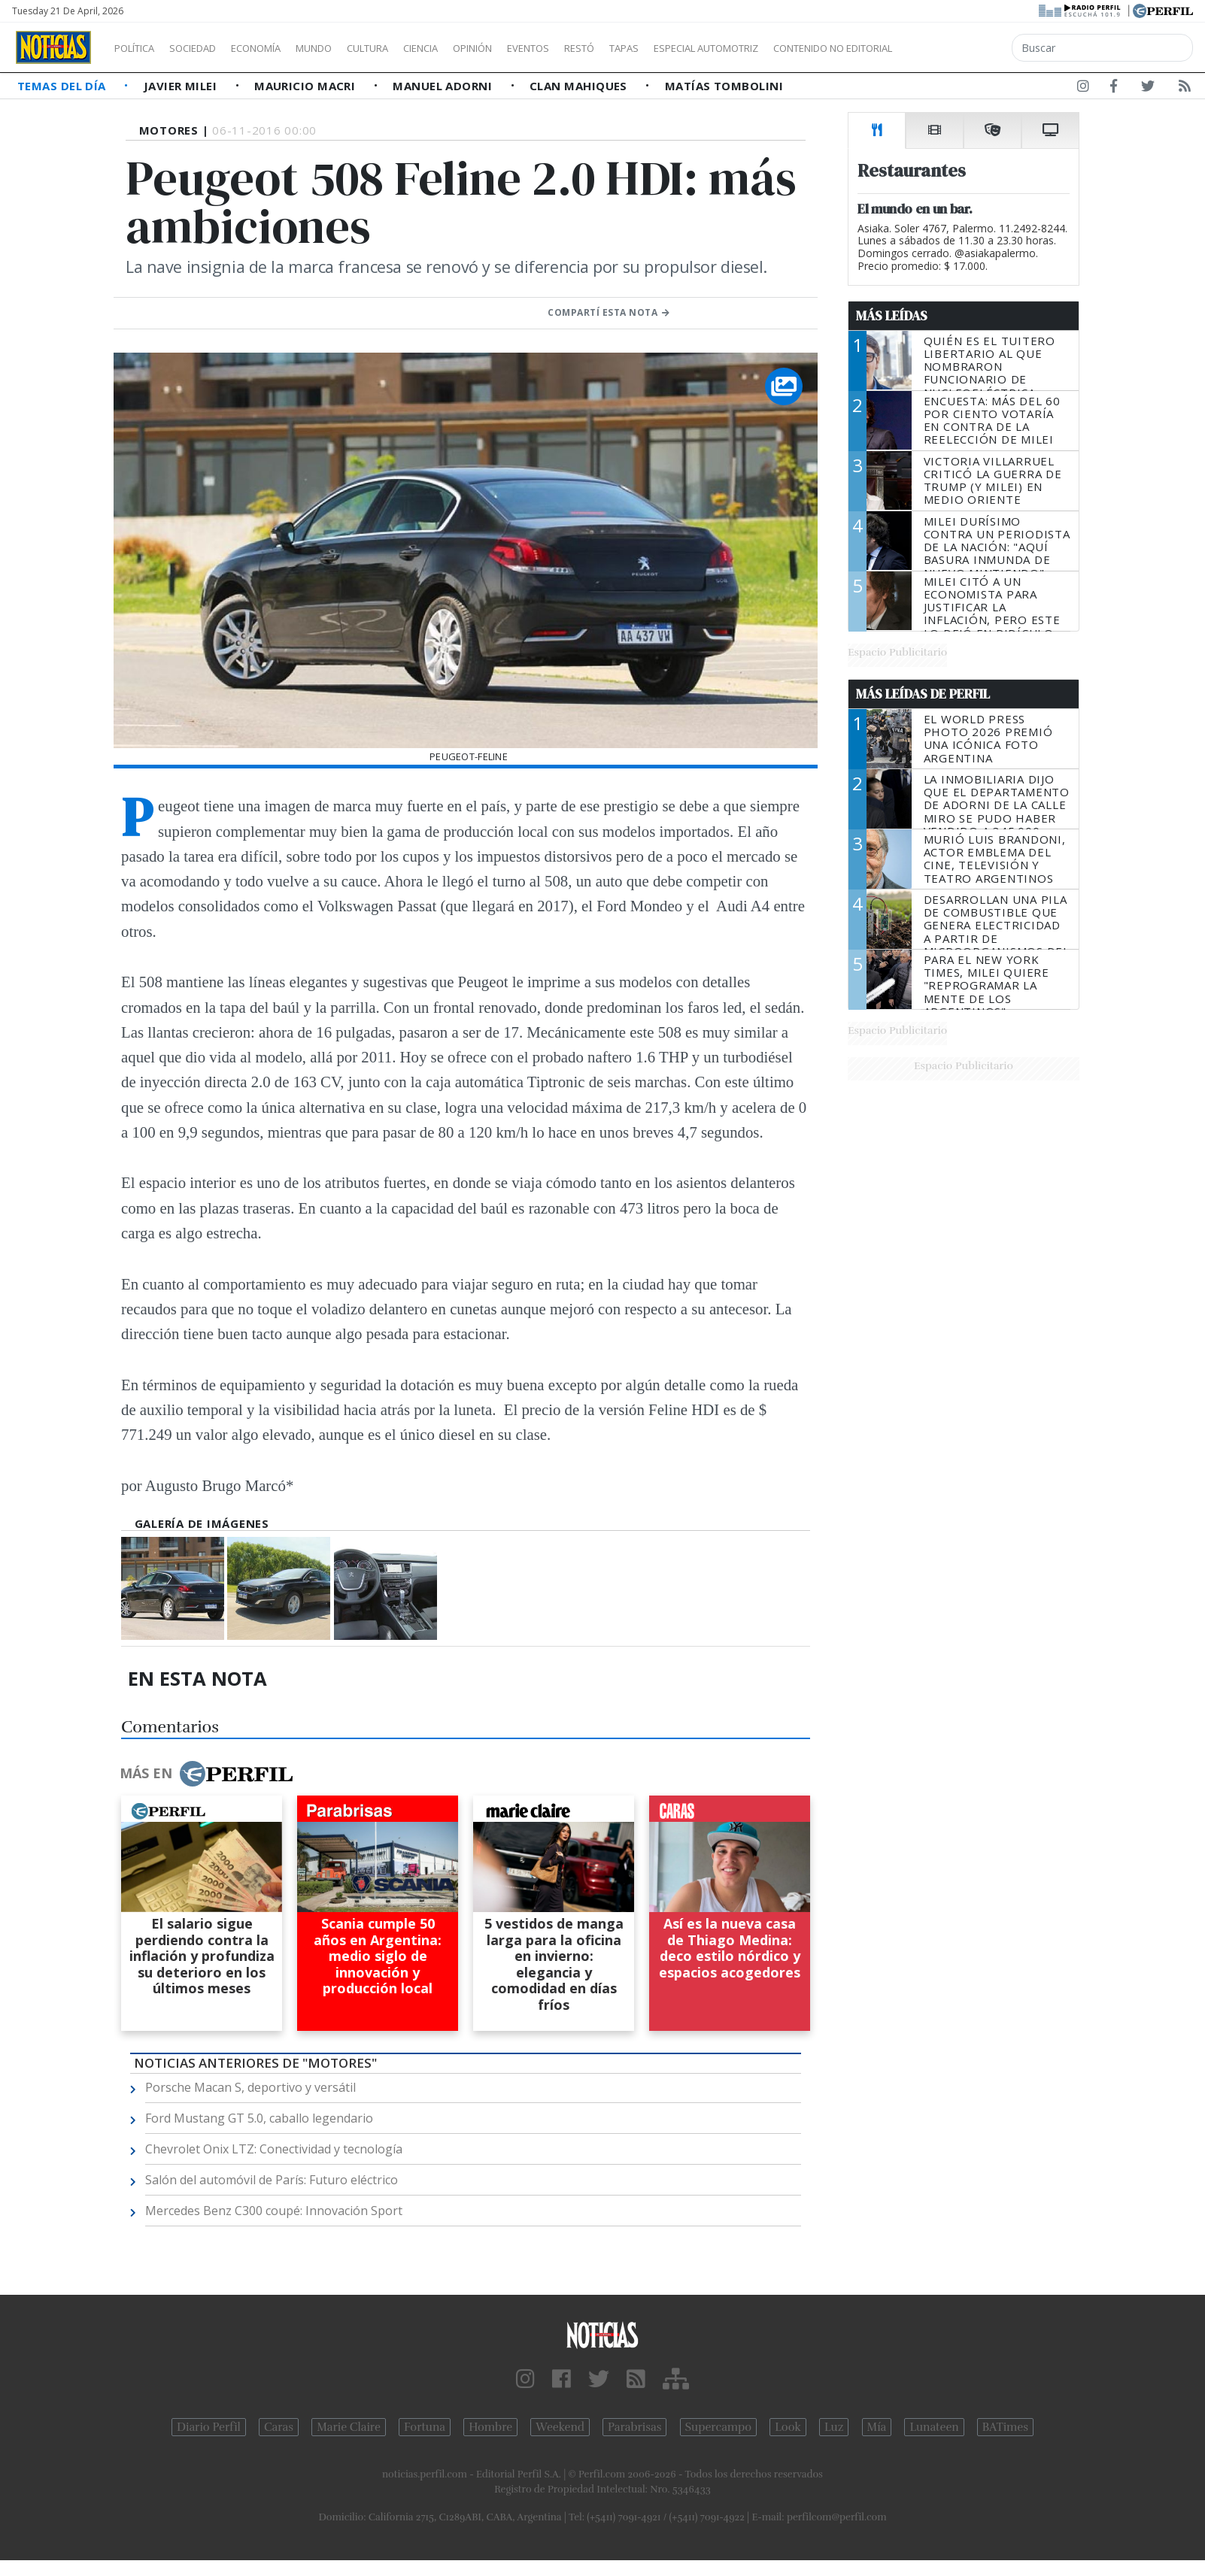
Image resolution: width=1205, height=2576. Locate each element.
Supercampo (718, 2427)
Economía (281, 48)
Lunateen (933, 2427)
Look (788, 2427)
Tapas (709, 48)
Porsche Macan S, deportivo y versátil (250, 2087)
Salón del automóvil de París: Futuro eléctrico (271, 2179)
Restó (658, 48)
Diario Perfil (209, 2427)
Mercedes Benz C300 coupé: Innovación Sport (273, 2210)
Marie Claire (349, 2427)
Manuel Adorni (444, 85)
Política (139, 48)
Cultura (410, 48)
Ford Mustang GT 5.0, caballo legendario (259, 2118)
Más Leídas (891, 316)
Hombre (490, 2427)
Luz (833, 2427)
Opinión (534, 48)
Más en (206, 1774)
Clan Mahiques (580, 85)
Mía (877, 2427)
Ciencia (472, 48)
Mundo (348, 48)
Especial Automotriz (806, 48)
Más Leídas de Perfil (923, 694)
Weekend (560, 2427)
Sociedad (208, 48)
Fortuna (424, 2427)
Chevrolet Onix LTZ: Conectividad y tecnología (273, 2149)
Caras (278, 2427)
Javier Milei (182, 85)
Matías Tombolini (724, 85)
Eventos (599, 48)
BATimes (1005, 2427)
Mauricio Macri (306, 85)
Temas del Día (63, 85)
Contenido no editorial (961, 48)
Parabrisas (634, 2427)
